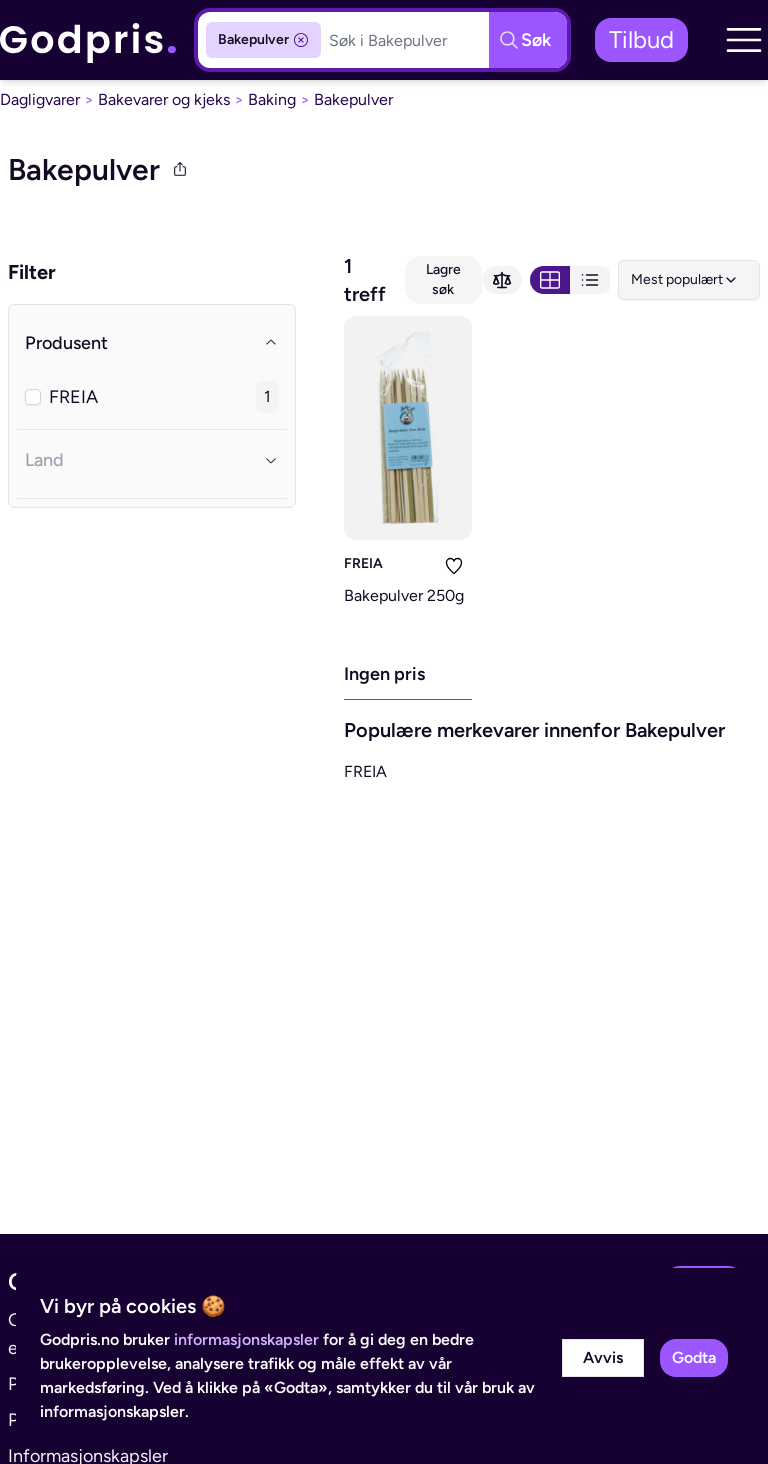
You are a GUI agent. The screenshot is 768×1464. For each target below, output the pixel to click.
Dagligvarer (40, 99)
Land (152, 460)
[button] (744, 40)
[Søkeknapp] (528, 40)
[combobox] (689, 280)
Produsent (152, 343)
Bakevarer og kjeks (164, 99)
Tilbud (641, 39)
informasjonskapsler (246, 1339)
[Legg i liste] (454, 566)
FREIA (363, 563)
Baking (272, 99)
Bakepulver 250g (404, 595)
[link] (89, 40)
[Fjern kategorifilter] (301, 40)
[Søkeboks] (405, 40)
